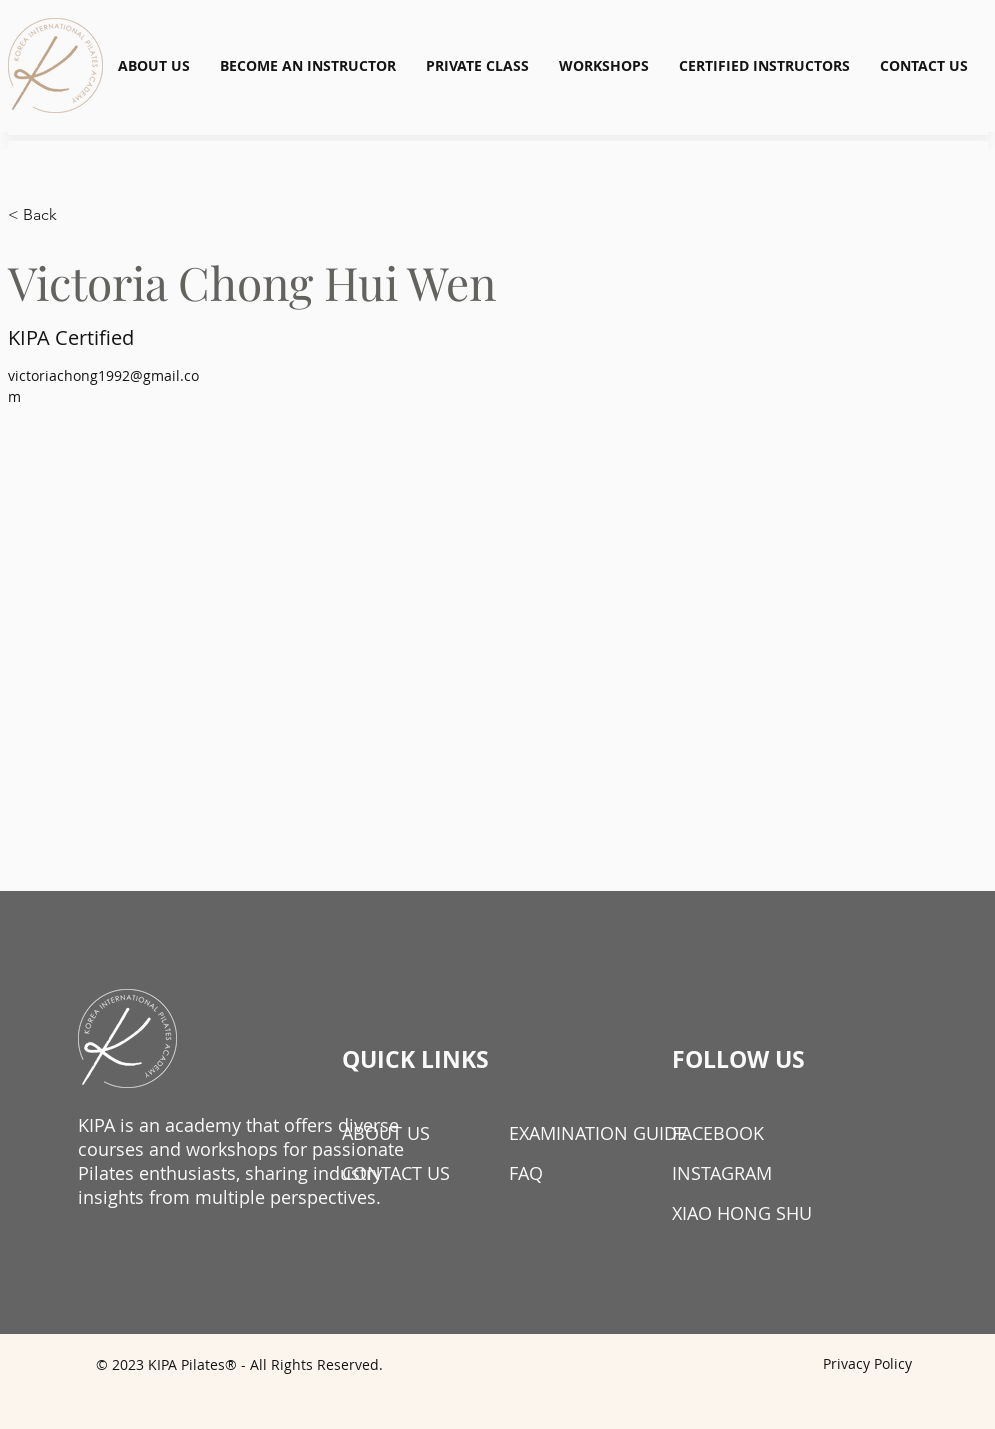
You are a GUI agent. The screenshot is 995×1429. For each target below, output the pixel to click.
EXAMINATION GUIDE (579, 1133)
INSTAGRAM (722, 1173)
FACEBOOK (718, 1133)
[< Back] (47, 215)
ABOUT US (386, 1133)
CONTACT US (396, 1173)
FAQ (526, 1173)
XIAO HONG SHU (742, 1213)
